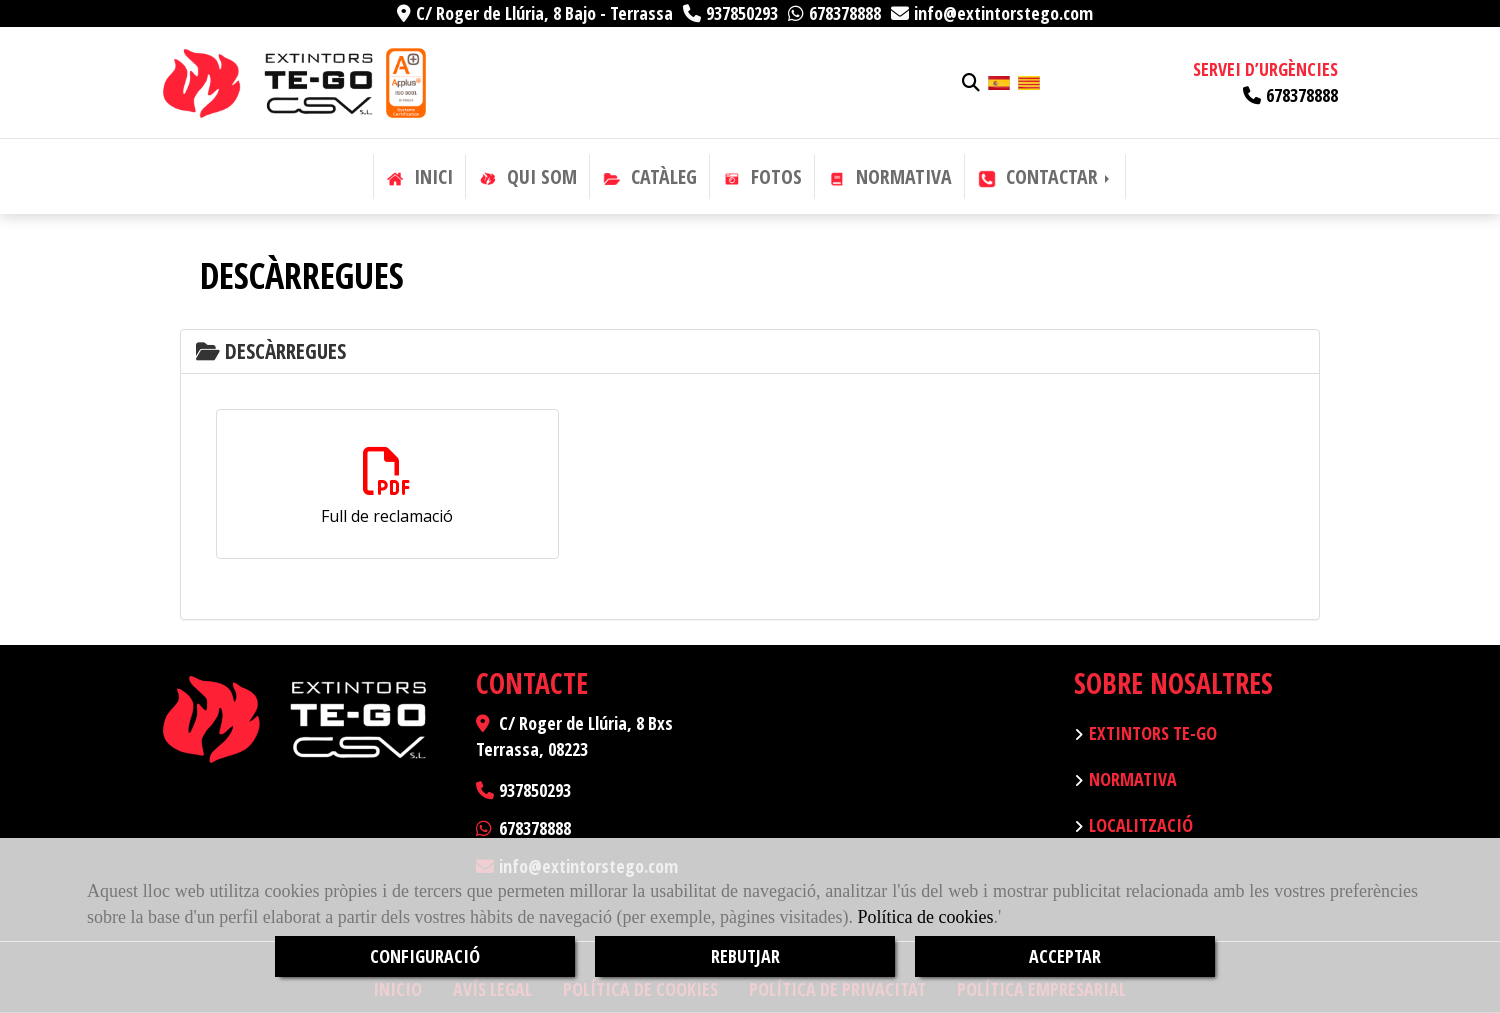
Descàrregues (271, 351)
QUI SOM (528, 176)
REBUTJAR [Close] (745, 956)
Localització (1141, 825)
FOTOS (762, 176)
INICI (419, 176)
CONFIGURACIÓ (425, 956)
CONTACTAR (1045, 176)
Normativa (1133, 779)
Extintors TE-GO (1153, 733)
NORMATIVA (890, 176)
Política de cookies (925, 917)
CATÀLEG (650, 176)
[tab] (750, 351)
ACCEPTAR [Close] (1065, 956)
